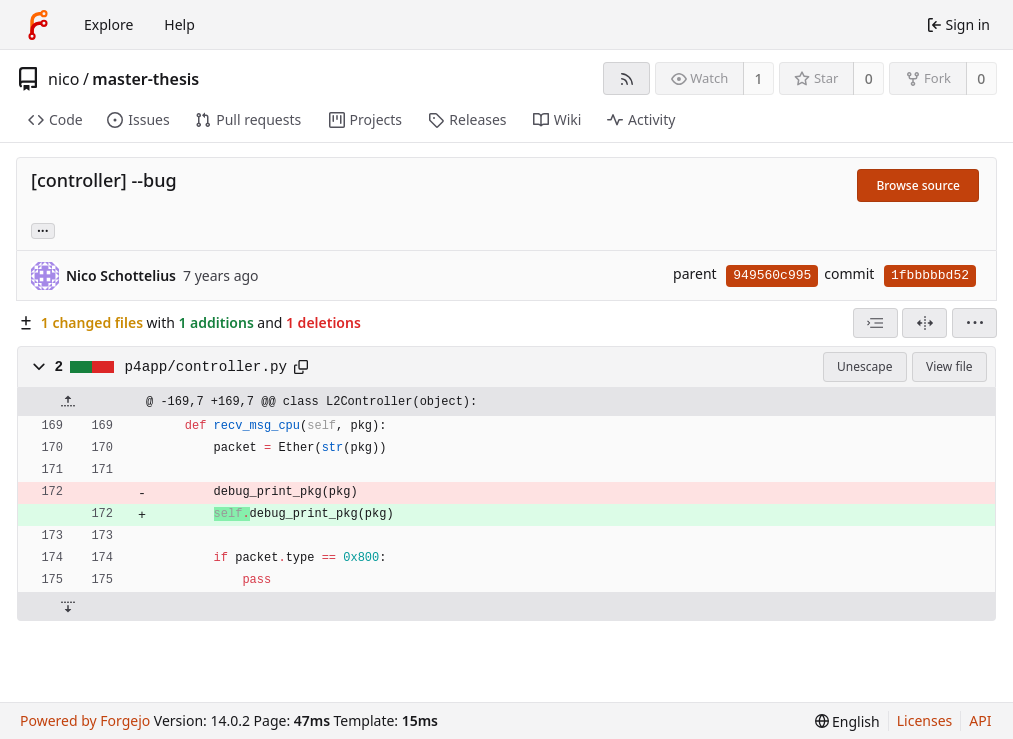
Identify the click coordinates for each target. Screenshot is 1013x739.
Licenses (925, 720)
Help (179, 24)
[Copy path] (301, 367)
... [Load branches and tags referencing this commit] (43, 229)
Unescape (864, 366)
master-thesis (145, 79)
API (980, 720)
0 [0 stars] (869, 78)
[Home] (38, 25)
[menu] (974, 323)
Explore (108, 24)
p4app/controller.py (206, 367)
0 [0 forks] (981, 78)
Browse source (918, 185)
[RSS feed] (626, 78)
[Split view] (924, 323)
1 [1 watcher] (759, 78)
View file (949, 366)
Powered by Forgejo (85, 720)
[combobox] (875, 323)
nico (63, 79)
